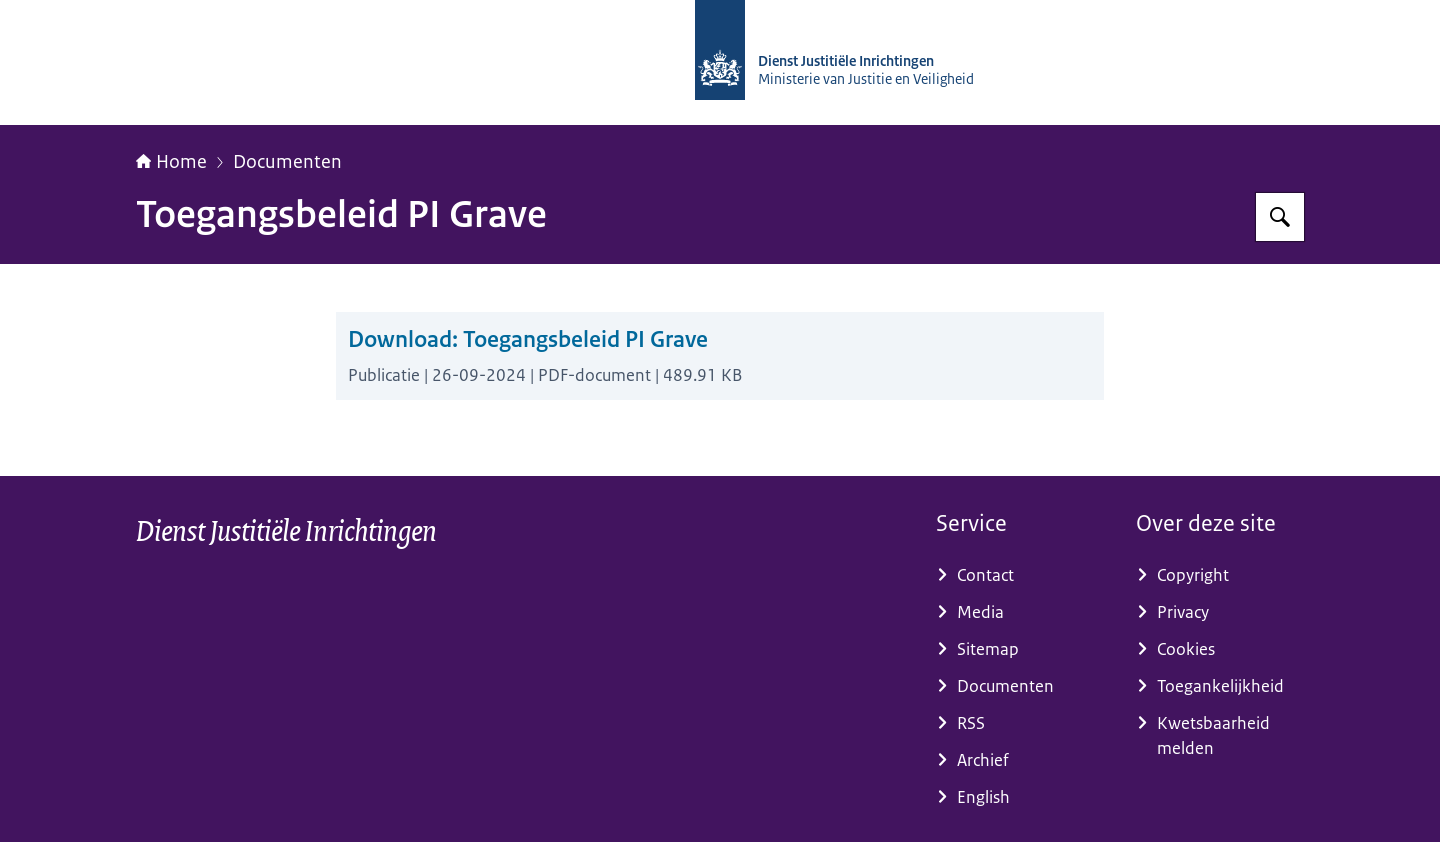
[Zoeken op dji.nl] (1280, 217)
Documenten (287, 162)
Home (171, 162)
